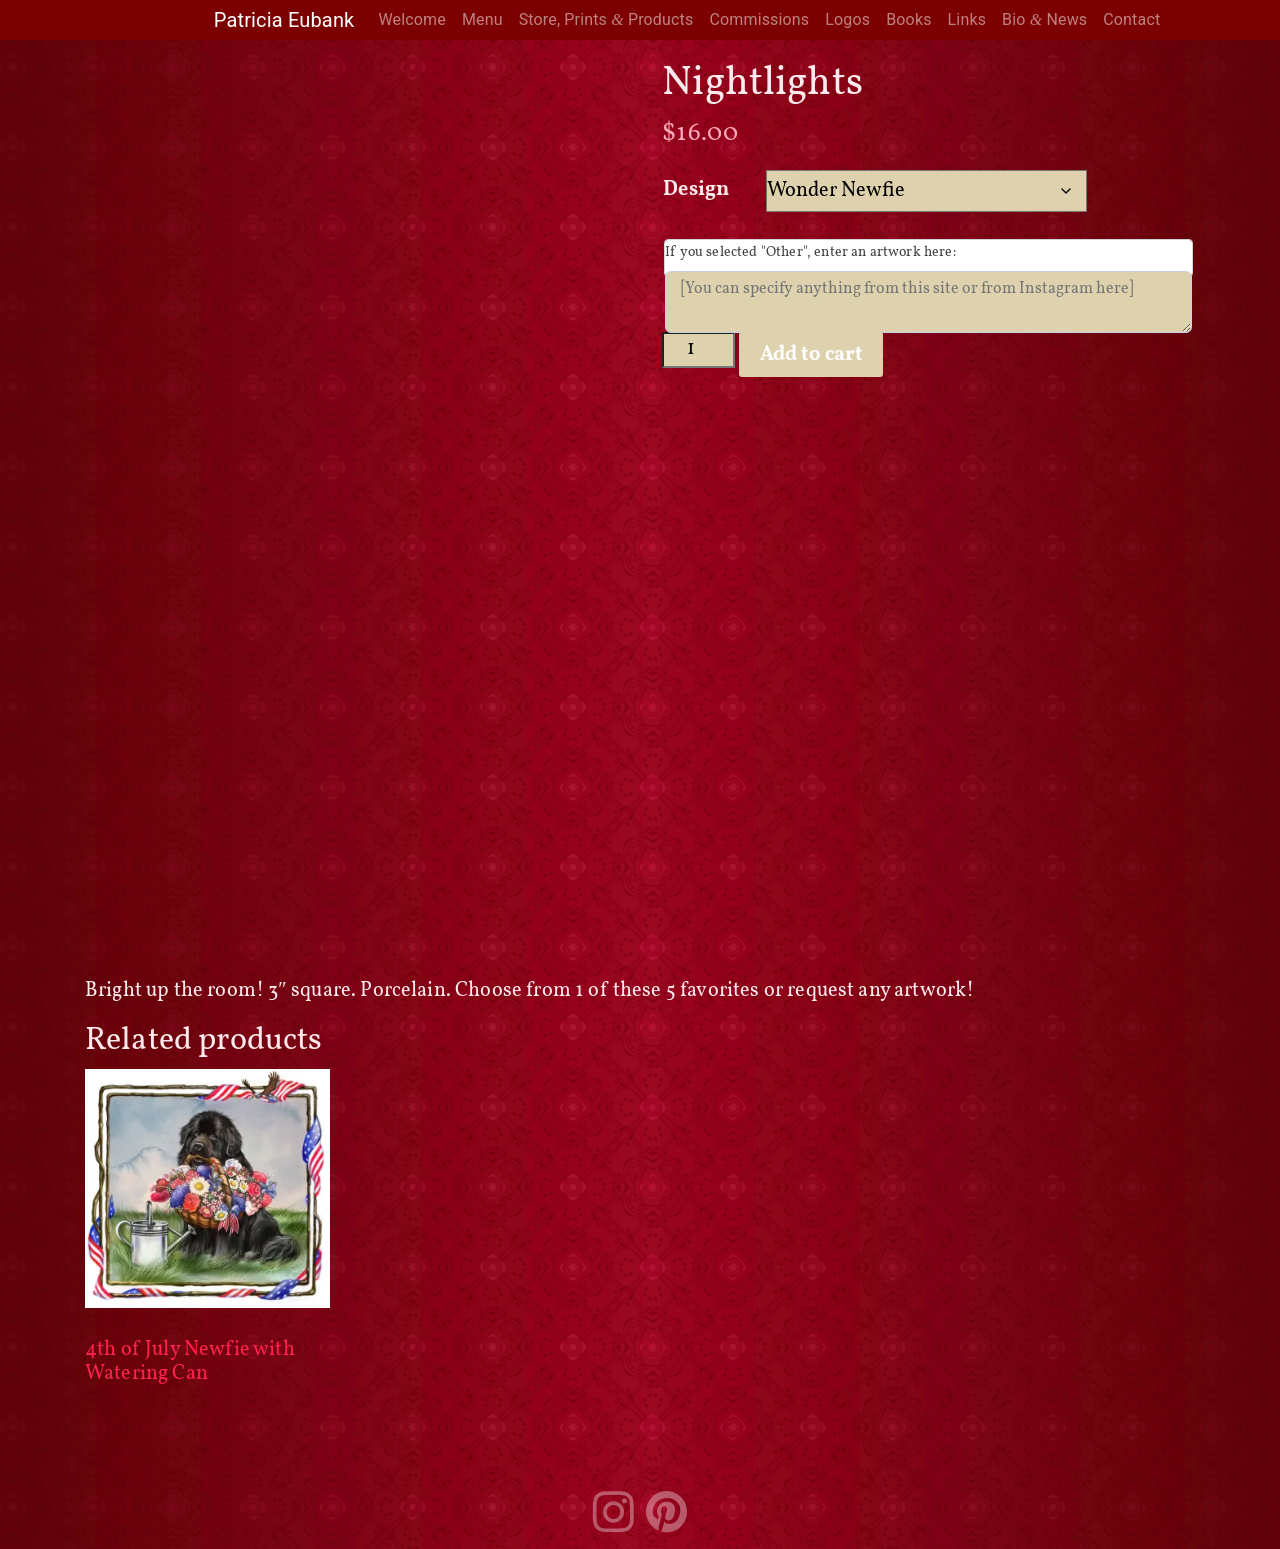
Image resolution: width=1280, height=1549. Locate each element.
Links (967, 19)
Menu (482, 19)
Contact (1131, 19)
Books (908, 19)
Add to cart (811, 355)
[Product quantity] (698, 349)
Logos (847, 19)
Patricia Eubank (284, 20)
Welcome (411, 19)
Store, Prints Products (606, 19)
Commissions (759, 19)
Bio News (1044, 19)
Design (696, 190)
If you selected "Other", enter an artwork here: (810, 252)
